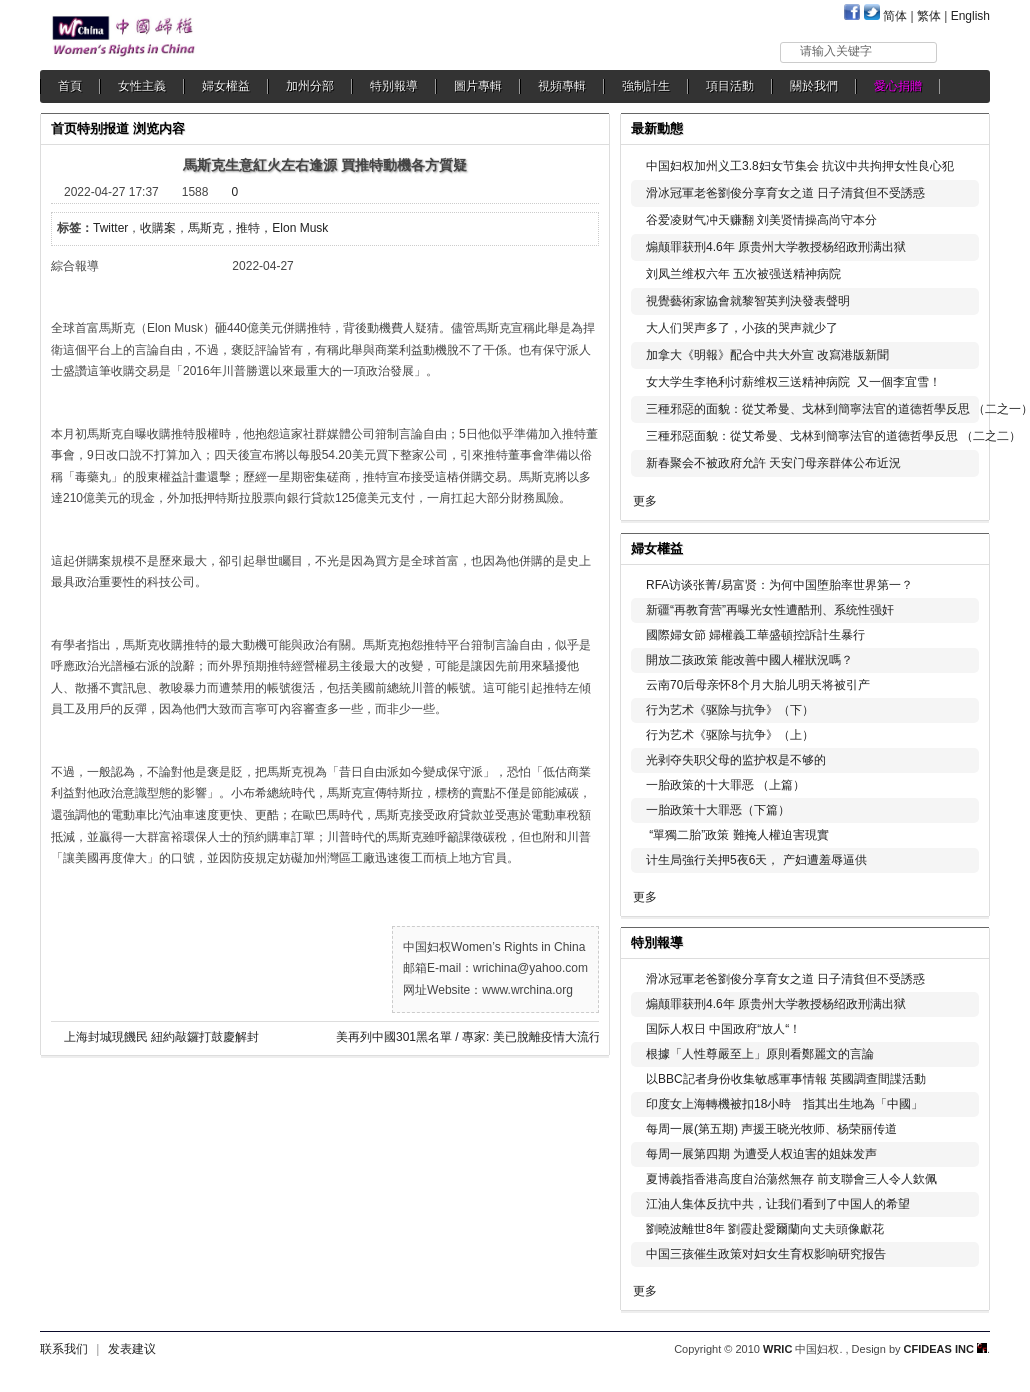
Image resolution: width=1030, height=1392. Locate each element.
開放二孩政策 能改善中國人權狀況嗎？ (749, 660)
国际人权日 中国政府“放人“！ (723, 1029)
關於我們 (814, 86)
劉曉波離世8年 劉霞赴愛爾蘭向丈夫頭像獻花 (765, 1229)
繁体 (929, 16)
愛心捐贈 (898, 86)
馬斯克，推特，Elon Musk (258, 228)
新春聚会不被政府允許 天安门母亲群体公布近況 (773, 463)
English (970, 16)
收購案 (158, 228)
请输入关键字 (836, 51)
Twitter (110, 228)
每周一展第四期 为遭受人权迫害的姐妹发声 (761, 1154)
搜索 (964, 51)
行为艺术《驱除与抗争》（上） (730, 735)
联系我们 (64, 1349)
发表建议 (132, 1349)
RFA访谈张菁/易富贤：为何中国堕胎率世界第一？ (779, 585)
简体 (895, 16)
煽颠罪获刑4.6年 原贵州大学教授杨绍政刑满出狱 (776, 247)
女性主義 (142, 86)
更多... (960, 546)
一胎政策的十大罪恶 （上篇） (725, 785)
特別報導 (394, 86)
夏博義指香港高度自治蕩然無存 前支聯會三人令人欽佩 (791, 1179)
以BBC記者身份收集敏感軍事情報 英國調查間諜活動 (786, 1079)
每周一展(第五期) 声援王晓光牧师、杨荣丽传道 (771, 1129)
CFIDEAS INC (945, 1349)
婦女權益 (226, 86)
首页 (64, 128)
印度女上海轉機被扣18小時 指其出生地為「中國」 (784, 1104)
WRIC (777, 1349)
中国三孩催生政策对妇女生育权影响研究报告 (766, 1254)
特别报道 (103, 128)
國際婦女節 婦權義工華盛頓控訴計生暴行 (755, 635)
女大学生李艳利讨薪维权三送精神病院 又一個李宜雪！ (793, 382)
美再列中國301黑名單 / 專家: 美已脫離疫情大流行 (468, 1037)
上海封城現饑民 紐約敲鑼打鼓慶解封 (161, 1037)
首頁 (70, 86)
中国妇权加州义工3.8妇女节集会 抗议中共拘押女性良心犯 (800, 166)
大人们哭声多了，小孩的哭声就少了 (742, 328)
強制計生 (646, 86)
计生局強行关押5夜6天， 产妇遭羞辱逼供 (756, 860)
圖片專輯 (478, 86)
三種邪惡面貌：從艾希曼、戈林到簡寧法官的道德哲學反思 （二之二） (833, 436)
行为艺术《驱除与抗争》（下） (730, 710)
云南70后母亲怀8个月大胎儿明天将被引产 (758, 685)
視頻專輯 (562, 86)
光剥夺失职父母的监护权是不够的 (736, 760)
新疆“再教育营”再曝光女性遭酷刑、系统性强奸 (770, 610)
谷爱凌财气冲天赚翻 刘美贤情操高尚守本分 (761, 220)
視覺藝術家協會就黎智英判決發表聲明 (748, 301)
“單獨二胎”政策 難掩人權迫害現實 (737, 835)
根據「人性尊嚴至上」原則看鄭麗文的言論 (760, 1054)
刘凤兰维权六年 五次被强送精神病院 (743, 274)
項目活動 (730, 86)
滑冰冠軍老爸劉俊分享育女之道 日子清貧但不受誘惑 (785, 193)
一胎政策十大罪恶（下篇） (718, 810)
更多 (645, 501)
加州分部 (310, 86)
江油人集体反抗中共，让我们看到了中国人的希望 (778, 1204)
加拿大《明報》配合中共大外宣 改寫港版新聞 (767, 355)
